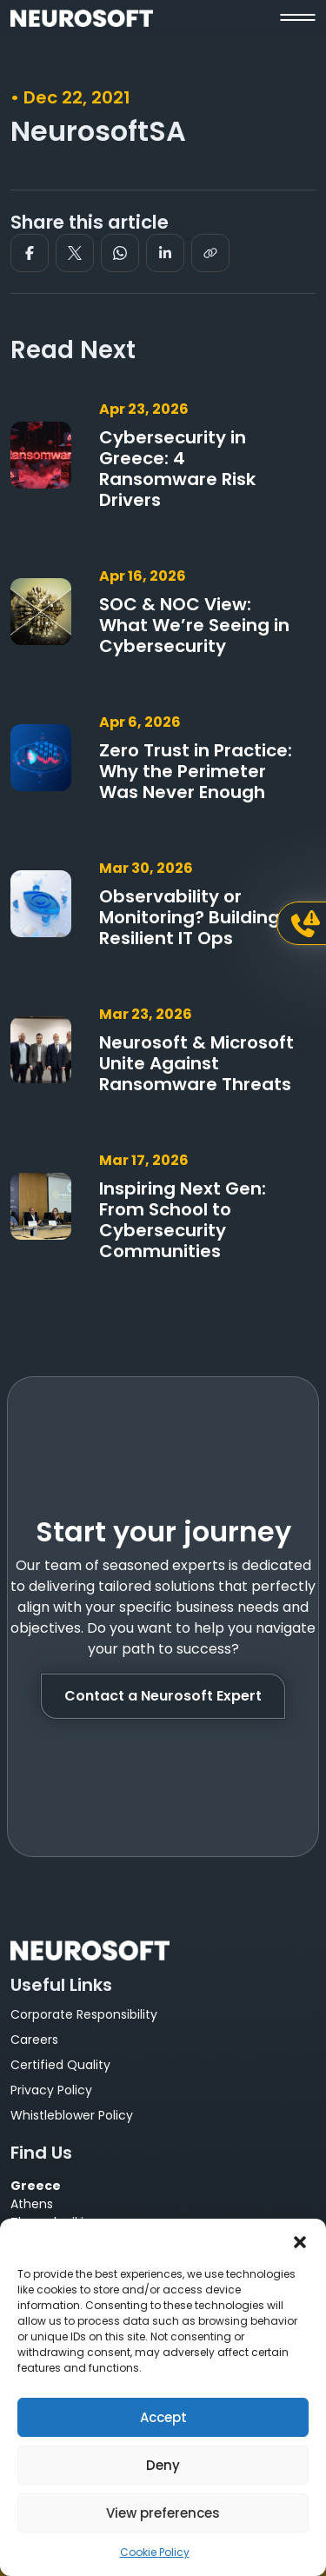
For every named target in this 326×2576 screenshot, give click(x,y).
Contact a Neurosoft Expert (163, 1696)
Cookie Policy (155, 2552)
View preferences (163, 2513)
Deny (163, 2465)
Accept (163, 2417)
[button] (300, 2240)
